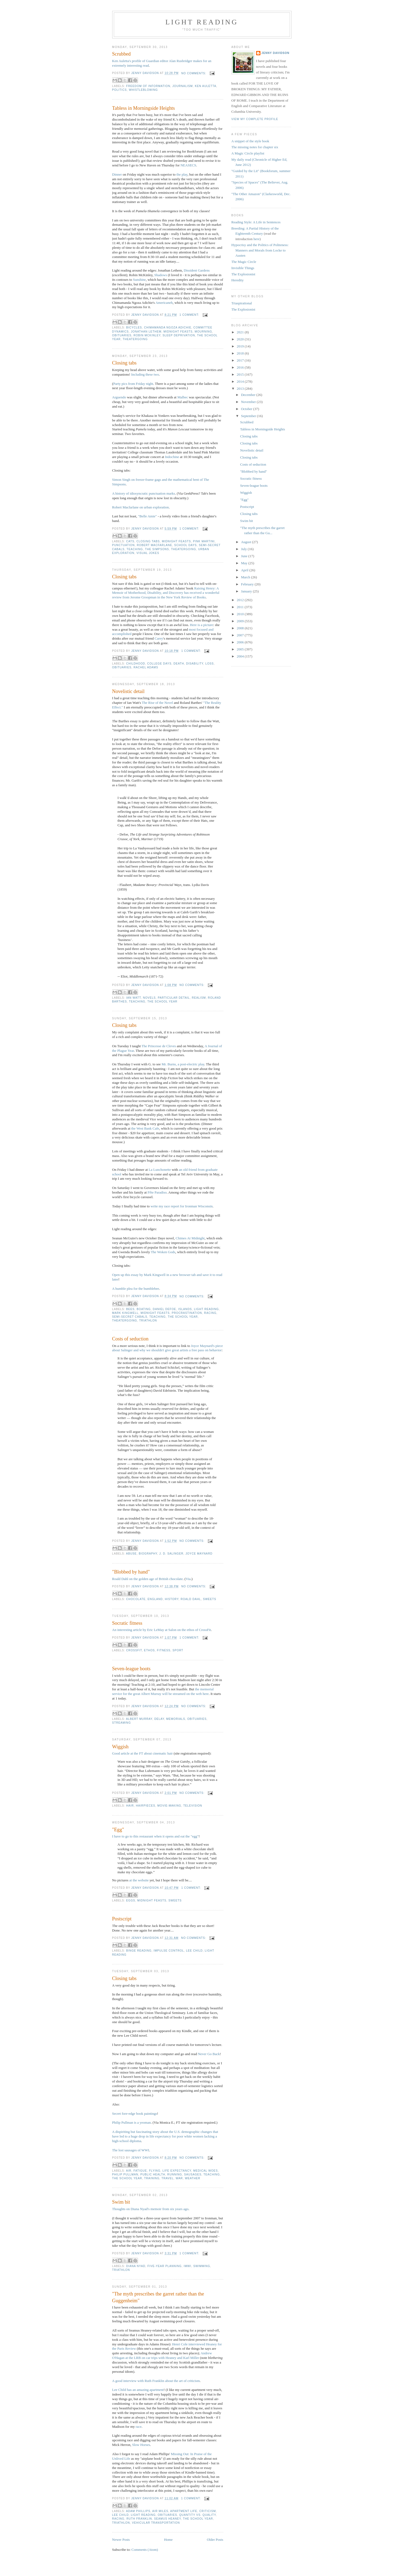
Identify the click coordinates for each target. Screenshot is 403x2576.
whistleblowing (143, 89)
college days (159, 663)
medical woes (205, 2170)
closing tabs (148, 541)
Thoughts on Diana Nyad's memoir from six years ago (150, 2209)
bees (130, 1309)
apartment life (183, 2511)
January (247, 591)
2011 (241, 607)
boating (144, 1309)
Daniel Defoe (164, 1309)
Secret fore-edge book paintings (134, 2113)
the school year (162, 1001)
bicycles (134, 327)
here (256, 239)
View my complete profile (254, 119)
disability (194, 663)
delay (159, 1718)
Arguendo (119, 397)
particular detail (174, 997)
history (171, 1599)
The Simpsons (157, 549)
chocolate (136, 1599)
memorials (175, 1718)
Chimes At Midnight (190, 1238)
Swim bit (121, 2202)
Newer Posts (121, 2540)
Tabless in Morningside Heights (143, 108)
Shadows (160, 275)
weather (192, 2178)
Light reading (201, 22)
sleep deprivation (179, 335)
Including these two (145, 374)
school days (185, 545)
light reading (206, 1309)
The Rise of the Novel (157, 703)
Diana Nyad (136, 2266)
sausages (192, 2174)
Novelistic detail (128, 691)
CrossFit (134, 1650)
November (249, 402)
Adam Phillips (138, 2511)
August (246, 542)
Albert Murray (139, 1718)
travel (168, 2178)
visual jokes (148, 553)
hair (130, 1805)
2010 (241, 614)
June (244, 556)
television (192, 1805)
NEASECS (188, 165)
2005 (241, 649)
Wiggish (120, 1746)
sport (177, 1650)
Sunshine (139, 280)
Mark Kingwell (125, 1312)
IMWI (187, 2266)
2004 (241, 656)
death (178, 663)
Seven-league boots (131, 1668)
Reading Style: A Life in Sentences (256, 222)
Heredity (237, 280)
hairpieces (145, 1805)
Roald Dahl (190, 1599)
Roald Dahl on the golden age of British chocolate (147, 1579)
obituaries (121, 335)
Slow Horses (141, 2445)
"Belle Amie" (147, 516)
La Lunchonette (160, 1170)
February (247, 584)
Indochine (172, 457)
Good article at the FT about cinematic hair (142, 1753)
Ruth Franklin (139, 2518)
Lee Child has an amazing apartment (138, 2390)
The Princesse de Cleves (158, 1046)
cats (130, 541)
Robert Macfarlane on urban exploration (140, 507)
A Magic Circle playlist (248, 153)
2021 (241, 332)
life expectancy (176, 2170)
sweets (209, 1599)
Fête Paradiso (157, 1192)
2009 (241, 621)
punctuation (123, 545)
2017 (241, 360)
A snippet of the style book (250, 141)
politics (119, 89)
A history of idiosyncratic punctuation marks (143, 493)
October (247, 409)
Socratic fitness (127, 1623)
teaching (135, 549)
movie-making (169, 1805)
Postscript (122, 1918)
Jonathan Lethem (146, 331)
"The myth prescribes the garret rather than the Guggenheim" (158, 2297)
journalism (182, 86)
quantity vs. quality (197, 2514)
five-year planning (164, 2266)
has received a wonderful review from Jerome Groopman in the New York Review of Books (166, 595)
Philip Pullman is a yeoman (131, 2122)
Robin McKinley (147, 335)
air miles (160, 2511)
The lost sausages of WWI (130, 2150)
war (179, 2178)
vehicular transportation (156, 2522)
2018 (241, 353)
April (245, 570)
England (155, 1599)
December (248, 395)
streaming (121, 1722)
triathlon (148, 1320)
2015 (241, 374)
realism (199, 997)
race (139, 2427)
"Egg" (118, 1829)
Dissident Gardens (197, 270)
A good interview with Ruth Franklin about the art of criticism (156, 2381)
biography (148, 1553)
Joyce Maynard (198, 1553)
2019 (241, 346)
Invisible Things (242, 268)
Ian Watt (133, 997)
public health (152, 2174)
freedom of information (148, 86)
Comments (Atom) (144, 2550)
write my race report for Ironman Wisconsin (182, 1206)
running (174, 2174)
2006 (241, 642)
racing (210, 1312)
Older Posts (215, 2540)
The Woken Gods (163, 1252)
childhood (135, 663)
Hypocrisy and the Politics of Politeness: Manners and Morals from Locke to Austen (260, 250)
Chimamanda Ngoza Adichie (167, 327)
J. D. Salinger (171, 1553)
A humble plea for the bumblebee (135, 1289)
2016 (241, 367)
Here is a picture (201, 625)
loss (209, 663)
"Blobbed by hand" (131, 1572)
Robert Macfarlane (154, 545)
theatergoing (135, 339)
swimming (201, 2266)
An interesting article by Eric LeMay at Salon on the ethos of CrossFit (161, 1630)
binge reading (139, 1950)
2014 (241, 381)
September (249, 416)
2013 (241, 388)
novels (149, 997)
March (246, 577)
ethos (149, 1650)
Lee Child (194, 1950)
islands (185, 1309)
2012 (241, 600)
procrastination (187, 1312)
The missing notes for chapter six (254, 147)
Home (168, 2540)
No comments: (194, 73)
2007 (241, 635)
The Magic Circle (243, 262)
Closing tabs (124, 363)
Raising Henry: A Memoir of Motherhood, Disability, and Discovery (165, 590)
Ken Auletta (205, 86)
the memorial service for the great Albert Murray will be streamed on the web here (163, 1691)
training (152, 2178)
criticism (207, 2511)
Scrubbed (121, 54)
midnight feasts (177, 331)
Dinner (117, 174)
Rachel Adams (146, 667)
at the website (139, 1880)
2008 (241, 628)
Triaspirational (241, 303)
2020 (241, 339)
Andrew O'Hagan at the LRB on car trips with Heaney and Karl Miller (162, 2355)
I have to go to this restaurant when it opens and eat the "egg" (155, 1836)
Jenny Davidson (275, 52)
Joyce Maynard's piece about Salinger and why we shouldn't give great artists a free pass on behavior (167, 1348)
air (128, 2170)
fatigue (140, 2170)
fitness (163, 1650)
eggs (130, 1900)
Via (188, 1579)
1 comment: (189, 314)
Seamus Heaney (167, 2518)
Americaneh (164, 303)
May (244, 563)
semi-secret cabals (129, 1316)
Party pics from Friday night (133, 384)
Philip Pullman (125, 2174)
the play (182, 174)
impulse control (169, 1950)
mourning (203, 331)
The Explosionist (243, 274)
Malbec (182, 397)
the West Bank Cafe (145, 1128)
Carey (159, 638)
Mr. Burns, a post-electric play (183, 1064)
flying (154, 2170)
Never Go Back (209, 2054)
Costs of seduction (130, 1339)
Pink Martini (204, 541)
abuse (131, 1553)
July (244, 549)
